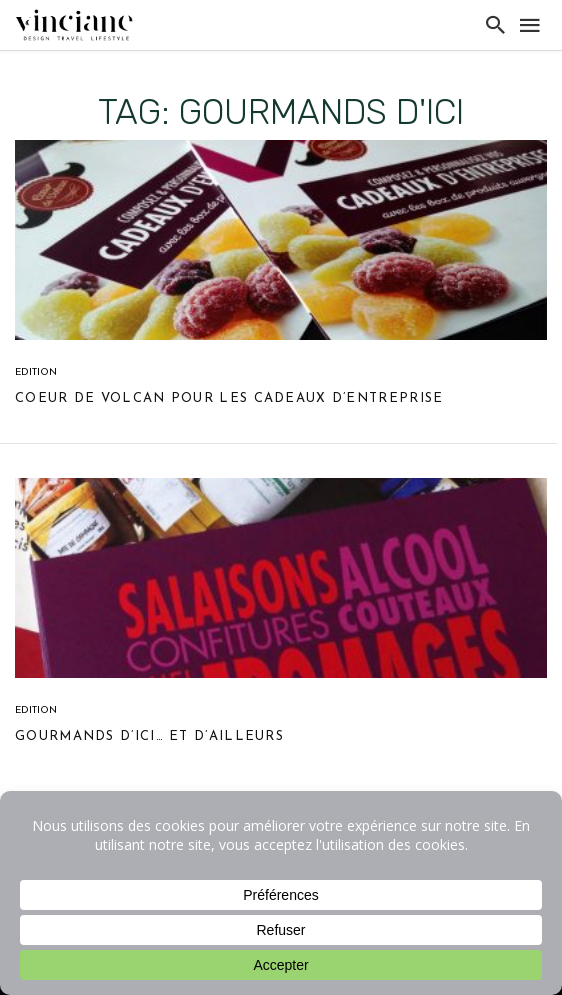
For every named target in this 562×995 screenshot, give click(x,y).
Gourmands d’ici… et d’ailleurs (149, 736)
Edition (36, 372)
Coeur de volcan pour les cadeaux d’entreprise (229, 398)
